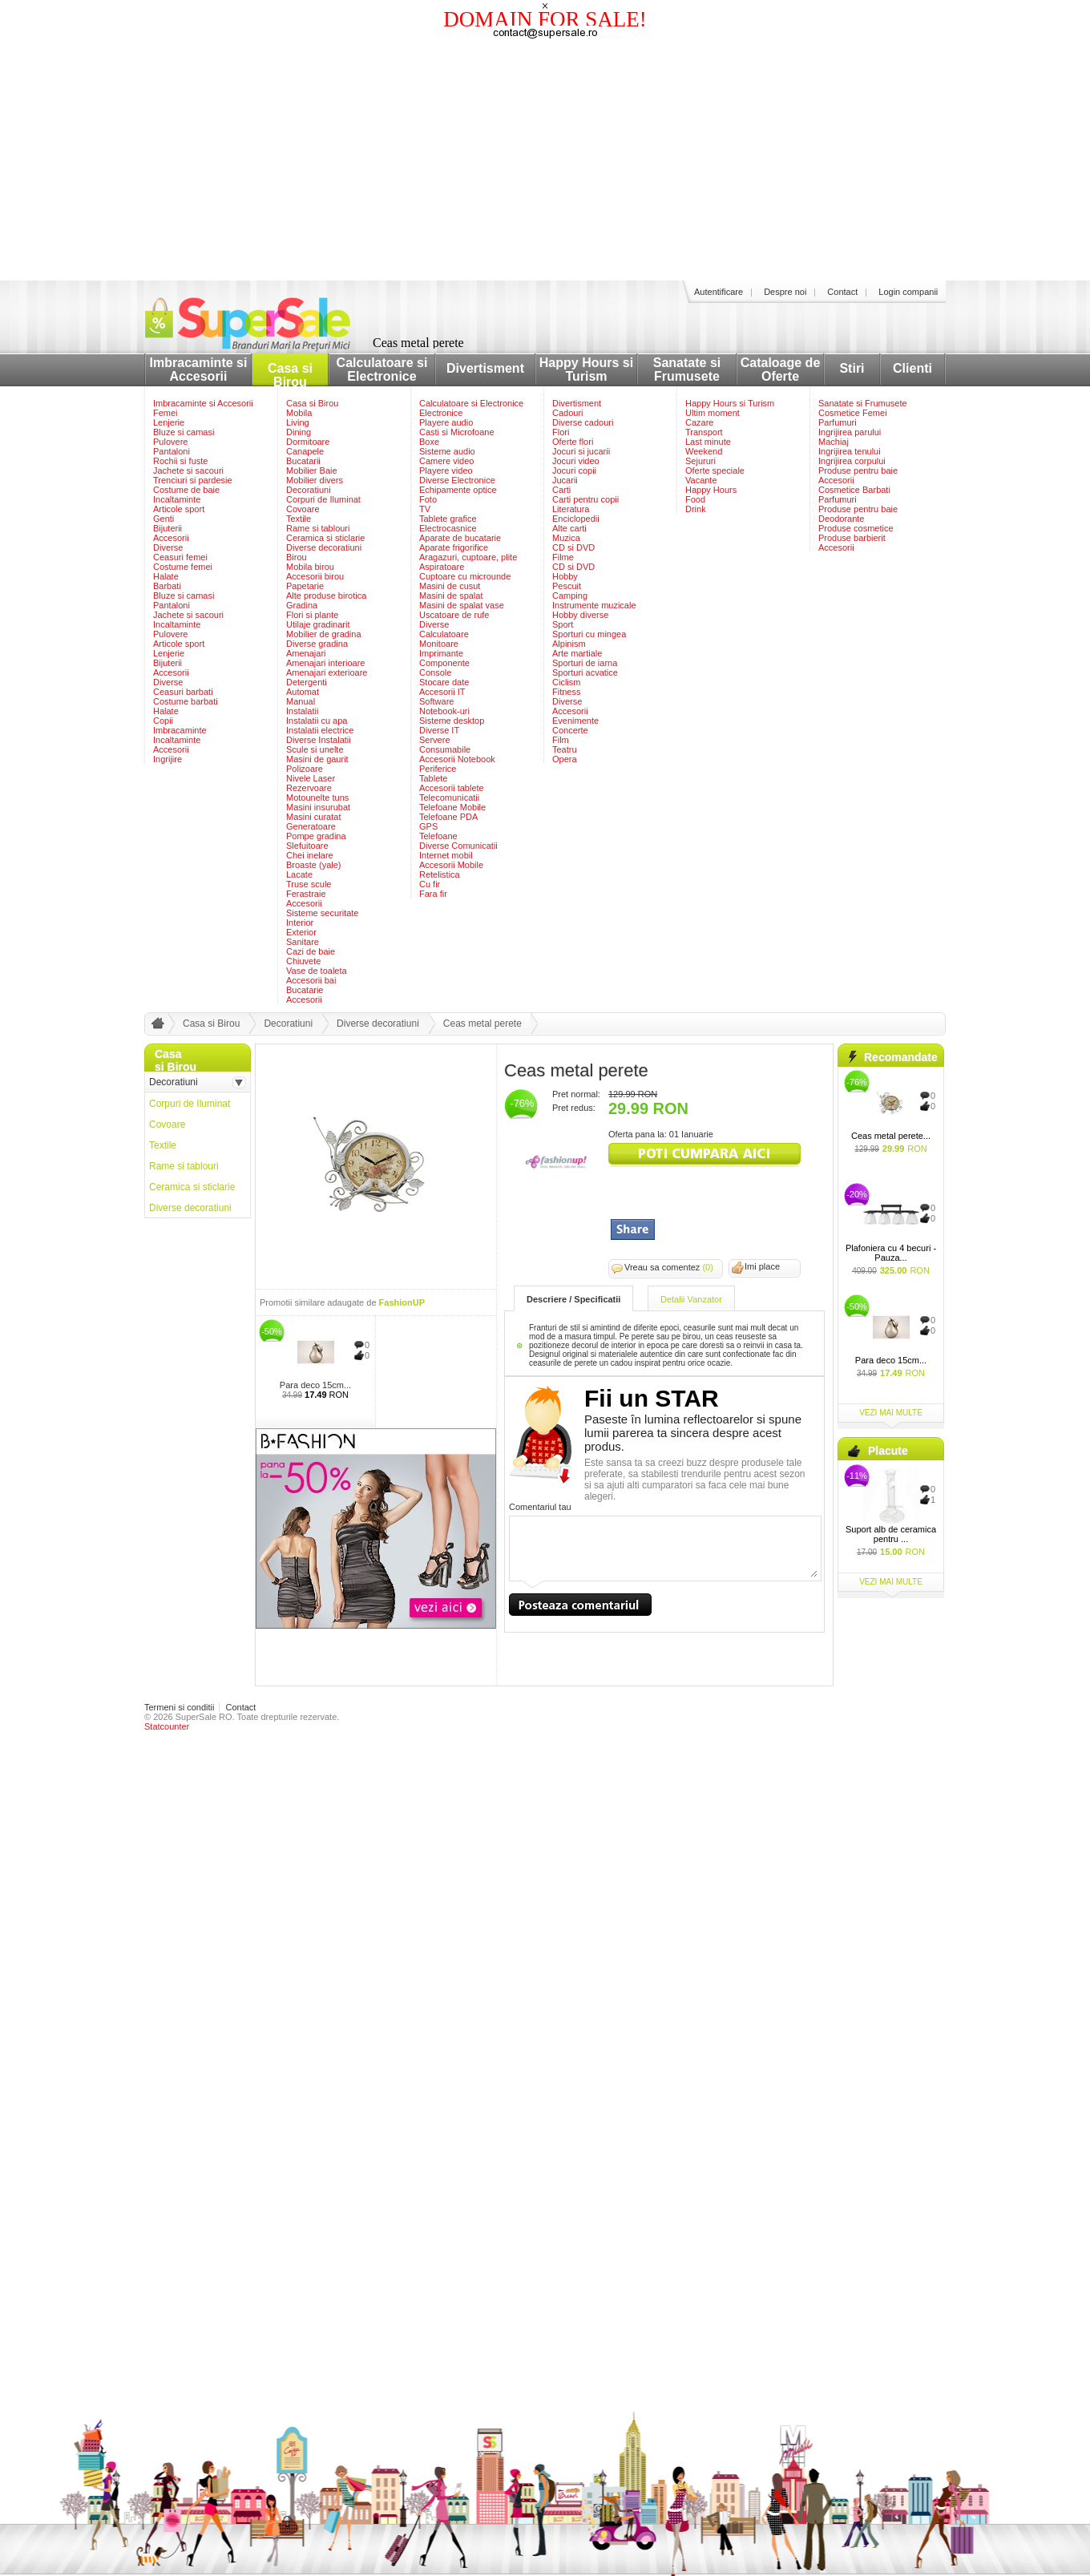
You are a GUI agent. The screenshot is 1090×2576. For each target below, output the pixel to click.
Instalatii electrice (319, 730)
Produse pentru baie (858, 470)
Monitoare (438, 643)
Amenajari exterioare (327, 672)
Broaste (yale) (313, 865)
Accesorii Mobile (451, 865)
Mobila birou (310, 566)
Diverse (168, 547)
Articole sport (178, 509)
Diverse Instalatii (318, 740)
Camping (569, 595)
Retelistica (439, 874)
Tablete (433, 778)
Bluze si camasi (183, 432)
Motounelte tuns (317, 797)
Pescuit (566, 586)
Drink (695, 509)
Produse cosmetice (856, 528)
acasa (155, 1026)
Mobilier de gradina (323, 634)
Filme (563, 557)
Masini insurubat (318, 807)
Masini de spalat (451, 595)
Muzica (566, 538)
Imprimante (441, 653)
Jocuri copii (574, 470)
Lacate (299, 874)
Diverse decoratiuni (323, 547)
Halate (166, 576)
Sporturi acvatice (585, 672)
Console (435, 672)
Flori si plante (312, 615)
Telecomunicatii (449, 797)
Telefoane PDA (448, 817)
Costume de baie (186, 490)
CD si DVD (573, 547)
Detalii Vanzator (691, 1299)
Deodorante (841, 518)
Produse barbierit (852, 538)
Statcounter (166, 1726)
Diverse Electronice (457, 480)
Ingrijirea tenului (849, 451)
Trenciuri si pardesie (192, 480)
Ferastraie (306, 893)
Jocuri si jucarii (581, 451)
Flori (560, 432)
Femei (165, 413)
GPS (428, 826)
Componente (444, 663)
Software (436, 701)
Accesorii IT (442, 691)
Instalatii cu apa (316, 720)
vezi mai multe (890, 1412)
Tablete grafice (448, 518)
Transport (704, 432)
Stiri (851, 368)
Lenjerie (168, 422)
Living (297, 422)
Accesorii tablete (451, 788)
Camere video (446, 461)
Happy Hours (711, 490)
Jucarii (565, 480)
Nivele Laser (310, 778)
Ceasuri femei (180, 557)
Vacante (701, 480)
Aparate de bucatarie (460, 538)
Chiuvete (303, 961)
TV (424, 509)
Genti (163, 518)
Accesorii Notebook (457, 759)
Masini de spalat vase (461, 605)
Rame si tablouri (317, 528)
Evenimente (575, 720)
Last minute (708, 441)
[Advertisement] (545, 160)
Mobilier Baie (311, 470)
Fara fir (433, 893)
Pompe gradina (316, 836)
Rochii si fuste (180, 461)
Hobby (565, 576)
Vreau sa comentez (668, 1267)
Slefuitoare (307, 845)
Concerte (570, 730)
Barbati (167, 586)
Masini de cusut (449, 586)
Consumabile (444, 749)
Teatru (564, 749)
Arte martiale (577, 653)
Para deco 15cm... (315, 1385)
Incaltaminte (176, 499)
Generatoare (311, 826)
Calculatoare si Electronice (382, 369)
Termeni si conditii (179, 1707)
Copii (163, 720)
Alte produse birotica (326, 595)
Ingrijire (167, 759)
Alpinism (569, 643)
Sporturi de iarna (584, 663)
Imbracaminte (180, 730)
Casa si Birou (290, 375)
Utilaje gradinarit (317, 624)
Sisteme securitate (322, 913)
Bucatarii (303, 461)
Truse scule (308, 884)
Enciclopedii (576, 518)
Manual (300, 701)
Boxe (429, 441)
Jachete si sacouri (188, 470)
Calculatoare (444, 634)
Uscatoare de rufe (454, 615)
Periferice (437, 768)
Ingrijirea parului (849, 432)
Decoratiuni (308, 490)
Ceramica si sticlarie (325, 538)
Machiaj (833, 441)
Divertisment (485, 368)
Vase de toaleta (316, 970)
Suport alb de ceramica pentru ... (891, 1534)
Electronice (440, 413)
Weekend (703, 451)
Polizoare (304, 768)
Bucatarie (304, 990)
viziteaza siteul (704, 1155)
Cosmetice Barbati (854, 490)
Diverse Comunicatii (458, 845)
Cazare (699, 422)
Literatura (570, 509)
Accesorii (171, 538)
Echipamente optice (458, 490)
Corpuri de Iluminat (323, 499)
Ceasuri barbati (183, 691)
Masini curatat (313, 817)
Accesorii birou (315, 576)
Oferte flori (572, 441)
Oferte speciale (715, 470)
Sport (562, 624)
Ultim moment (712, 413)
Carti (561, 490)
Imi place (762, 1266)
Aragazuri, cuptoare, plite (468, 557)
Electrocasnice (448, 528)
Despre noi (785, 292)
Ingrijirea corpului (852, 461)
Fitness (566, 691)
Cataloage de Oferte (781, 369)
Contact (842, 292)
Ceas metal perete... (891, 1136)
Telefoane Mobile (452, 807)
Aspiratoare (441, 566)
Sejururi (700, 461)
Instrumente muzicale (594, 605)
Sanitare (302, 942)
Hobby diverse (580, 615)
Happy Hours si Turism (586, 369)
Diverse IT (439, 730)
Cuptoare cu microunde (465, 576)
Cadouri (567, 413)
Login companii (908, 292)
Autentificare (718, 292)
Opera (564, 759)
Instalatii (302, 711)
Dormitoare (307, 441)
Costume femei (182, 566)
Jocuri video (576, 461)
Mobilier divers (314, 480)
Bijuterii (167, 528)
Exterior (301, 932)
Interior (299, 922)
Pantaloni (171, 451)
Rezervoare (309, 788)
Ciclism (566, 682)
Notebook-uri (444, 711)
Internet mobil (446, 855)
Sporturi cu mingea (589, 634)
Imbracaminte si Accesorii (199, 369)
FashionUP (402, 1302)
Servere (434, 740)
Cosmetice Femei (852, 413)
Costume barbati (185, 701)
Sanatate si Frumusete (687, 369)
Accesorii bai (311, 980)
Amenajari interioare (325, 663)
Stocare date (444, 682)
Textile (298, 518)
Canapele (305, 451)
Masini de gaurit (317, 759)
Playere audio (446, 422)
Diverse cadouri (582, 422)
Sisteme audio (447, 451)
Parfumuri (837, 422)
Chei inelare (309, 855)
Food (695, 499)
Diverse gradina (317, 643)
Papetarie (305, 586)
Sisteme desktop (451, 720)
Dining (298, 432)
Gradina (301, 605)
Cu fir (429, 884)
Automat (302, 691)
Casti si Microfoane (457, 432)
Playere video (446, 470)
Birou (296, 557)
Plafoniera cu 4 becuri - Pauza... (891, 1252)
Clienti (912, 368)
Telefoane (438, 836)
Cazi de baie (310, 951)
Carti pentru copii (585, 499)
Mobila (299, 413)
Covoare (303, 509)
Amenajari (306, 653)
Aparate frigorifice (453, 547)
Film (560, 740)
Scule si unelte (315, 749)
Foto (428, 499)
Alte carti (569, 528)
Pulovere (170, 441)
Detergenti (306, 682)
